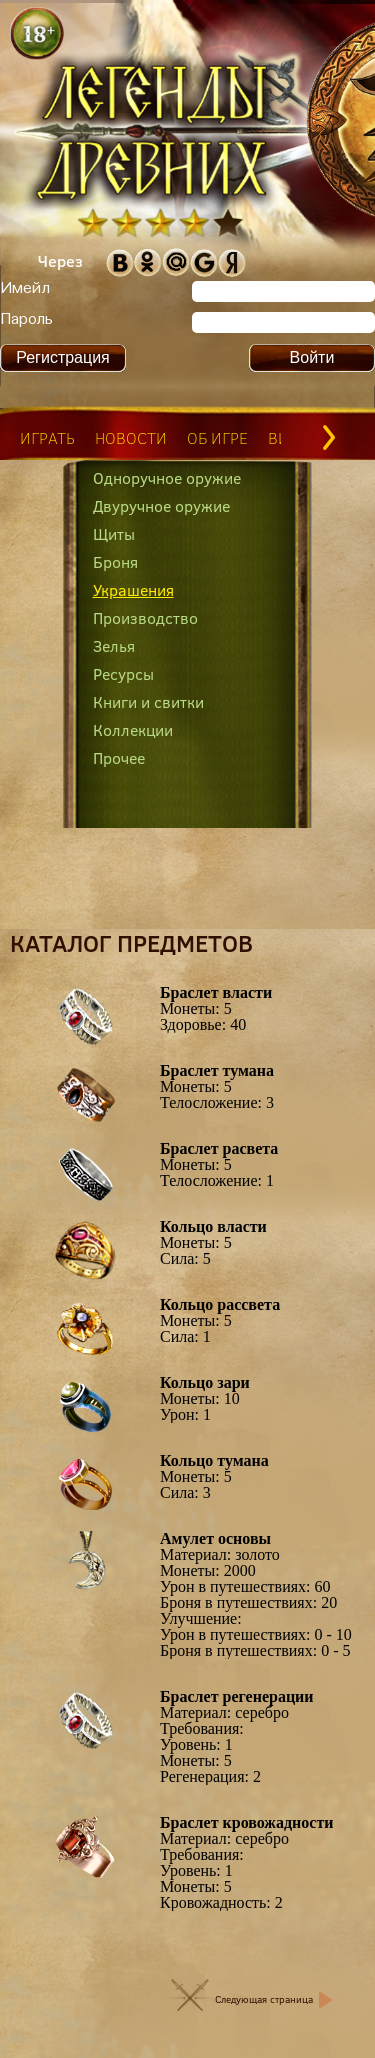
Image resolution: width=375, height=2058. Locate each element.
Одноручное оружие (167, 478)
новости (131, 438)
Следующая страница (264, 1999)
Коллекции (133, 730)
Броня (115, 562)
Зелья (114, 646)
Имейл (25, 289)
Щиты (114, 534)
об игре (217, 438)
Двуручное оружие (161, 506)
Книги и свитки (148, 702)
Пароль (26, 320)
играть (47, 438)
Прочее (119, 758)
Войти (312, 357)
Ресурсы (123, 674)
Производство (145, 618)
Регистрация (63, 357)
